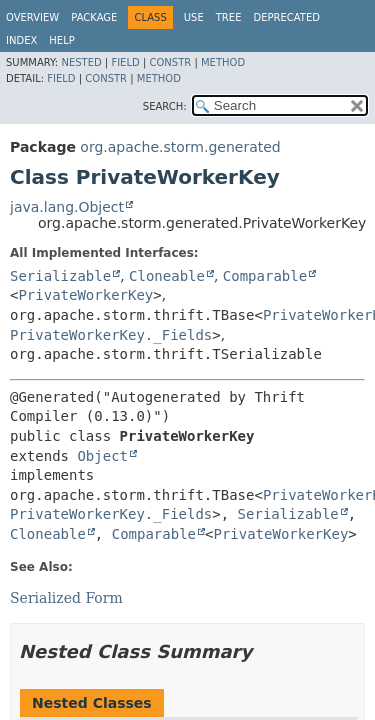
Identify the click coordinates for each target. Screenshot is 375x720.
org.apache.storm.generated (180, 147)
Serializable (60, 276)
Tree (229, 17)
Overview (32, 17)
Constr (170, 62)
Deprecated (286, 17)
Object (102, 456)
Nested (81, 62)
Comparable (265, 276)
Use (194, 17)
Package (94, 17)
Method (223, 62)
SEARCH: (165, 106)
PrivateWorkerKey (85, 295)
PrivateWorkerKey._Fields (111, 335)
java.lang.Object (67, 207)
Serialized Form (66, 598)
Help (61, 40)
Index (21, 40)
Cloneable (167, 276)
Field (125, 62)
